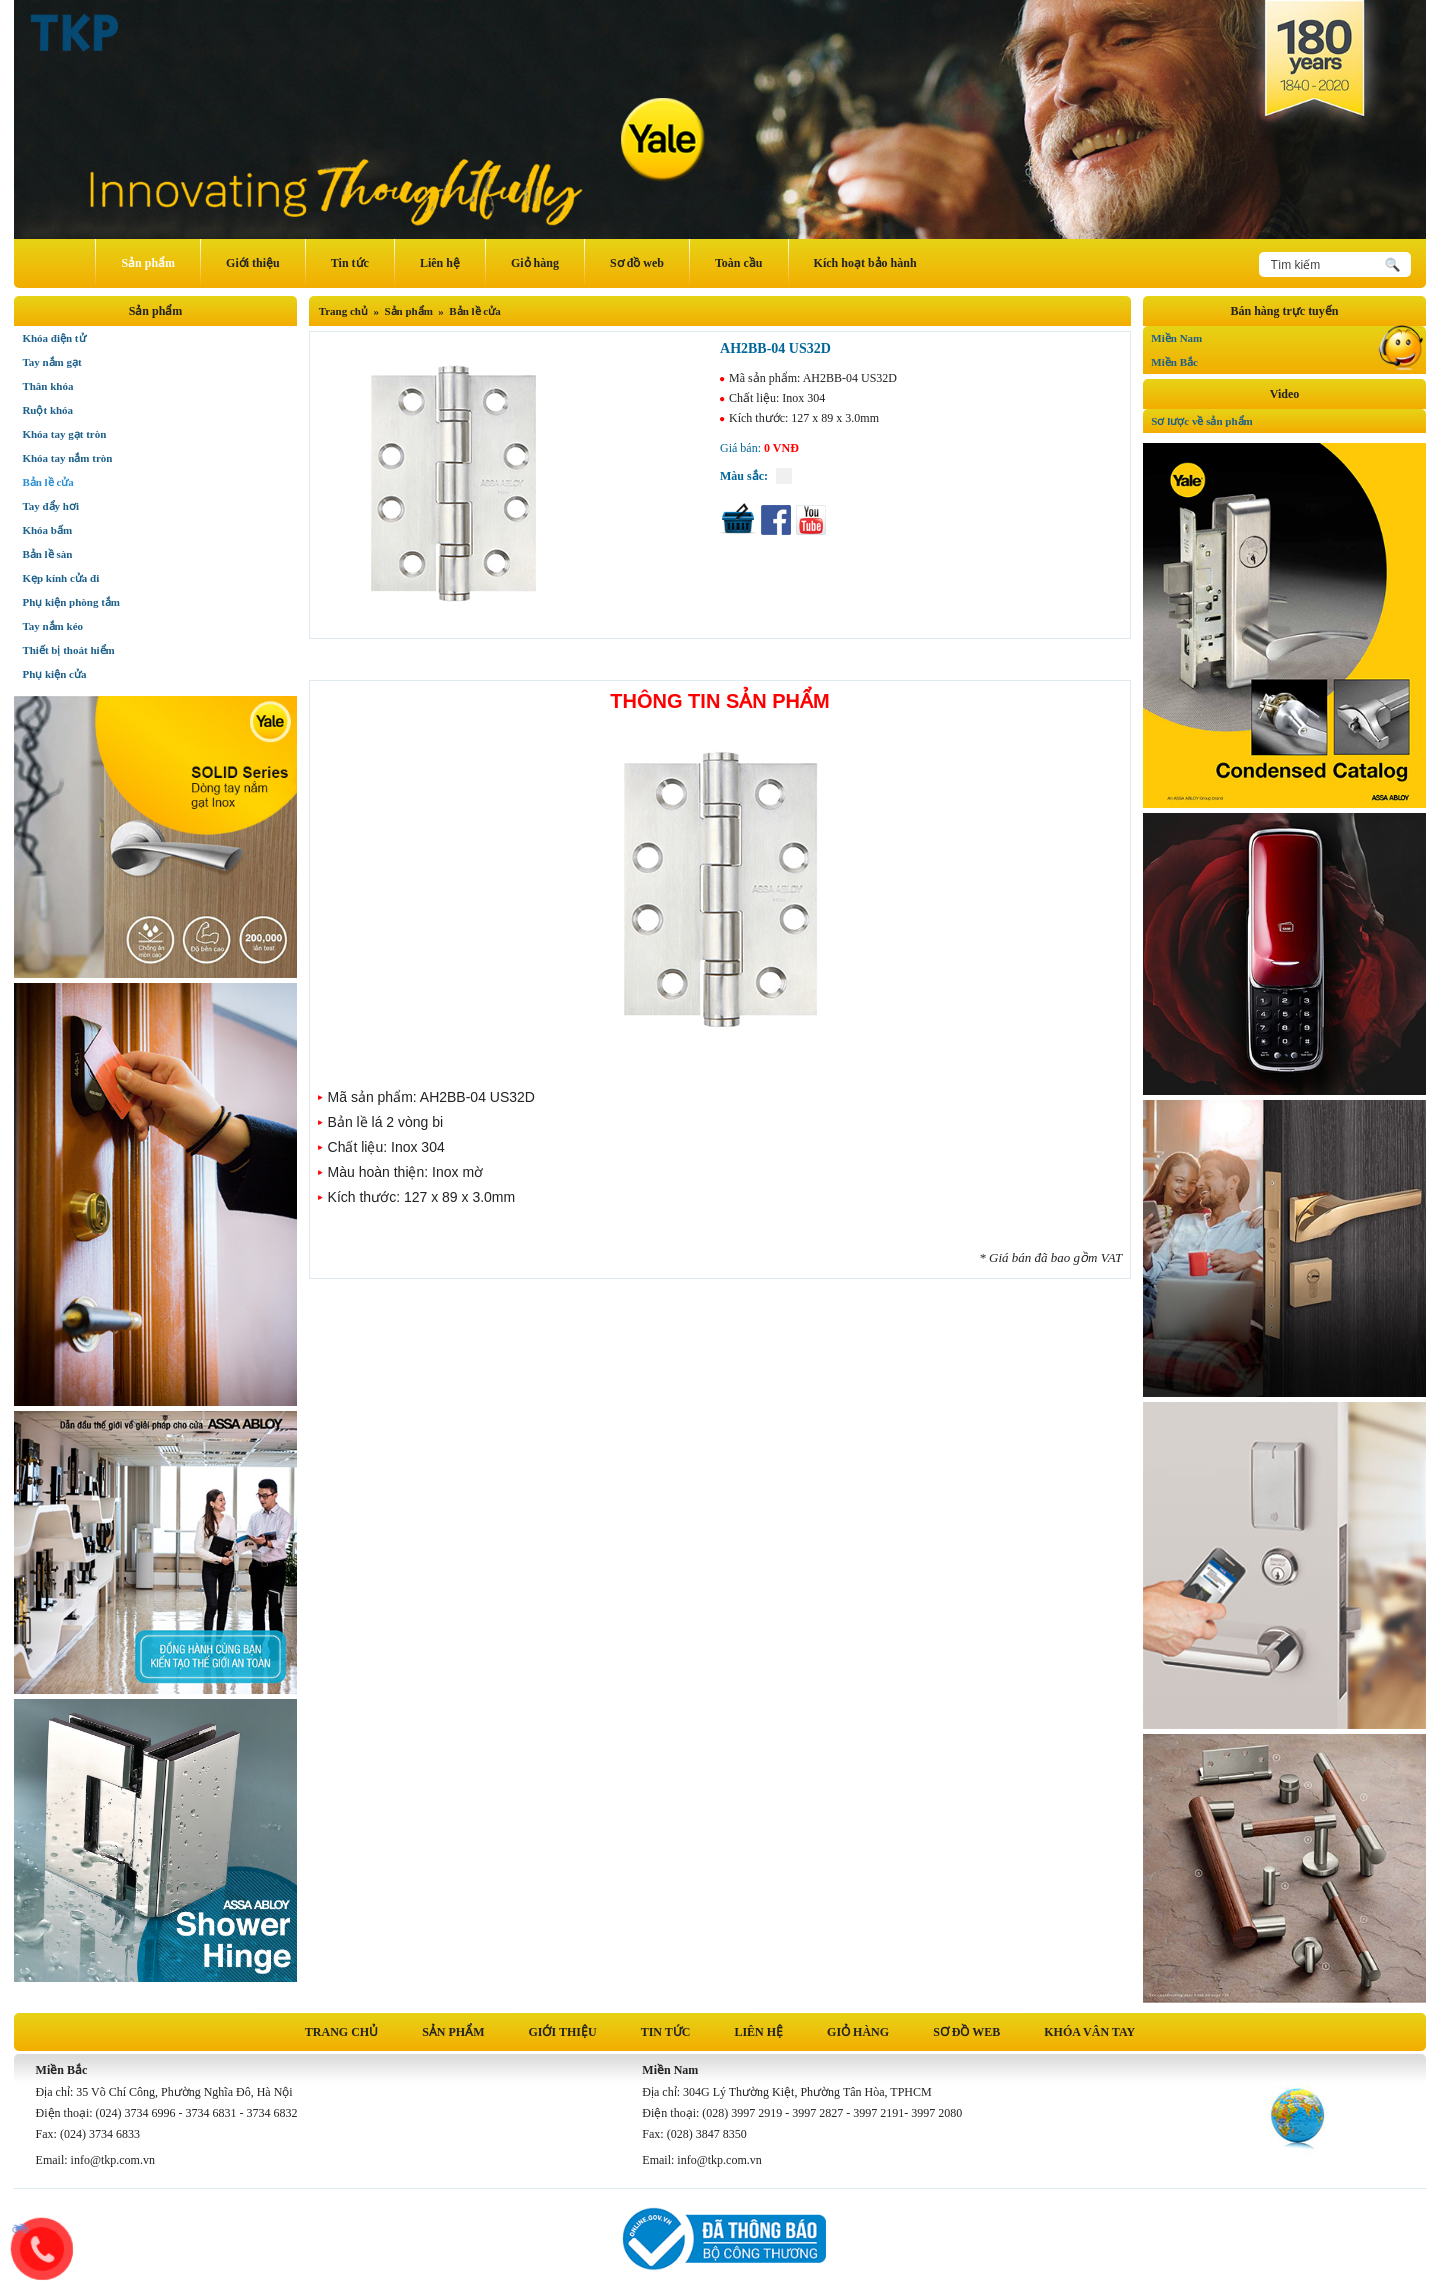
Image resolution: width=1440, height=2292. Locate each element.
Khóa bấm (47, 530)
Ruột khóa (47, 410)
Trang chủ (343, 311)
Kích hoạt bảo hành (865, 263)
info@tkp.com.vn (113, 2160)
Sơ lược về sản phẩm (1201, 421)
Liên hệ (440, 263)
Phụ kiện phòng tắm (71, 602)
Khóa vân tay (1089, 2032)
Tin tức (350, 263)
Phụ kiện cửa (54, 674)
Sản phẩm (148, 263)
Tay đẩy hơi (50, 506)
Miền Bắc (1288, 359)
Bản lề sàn (47, 554)
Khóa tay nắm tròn (67, 458)
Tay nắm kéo (52, 626)
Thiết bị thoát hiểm (68, 650)
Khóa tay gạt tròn (64, 434)
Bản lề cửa (474, 311)
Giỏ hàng (535, 263)
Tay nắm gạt (51, 362)
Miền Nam (1288, 335)
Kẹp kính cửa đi (60, 578)
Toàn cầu (739, 263)
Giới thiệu (253, 263)
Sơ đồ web (637, 263)
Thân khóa (47, 386)
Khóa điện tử (53, 338)
